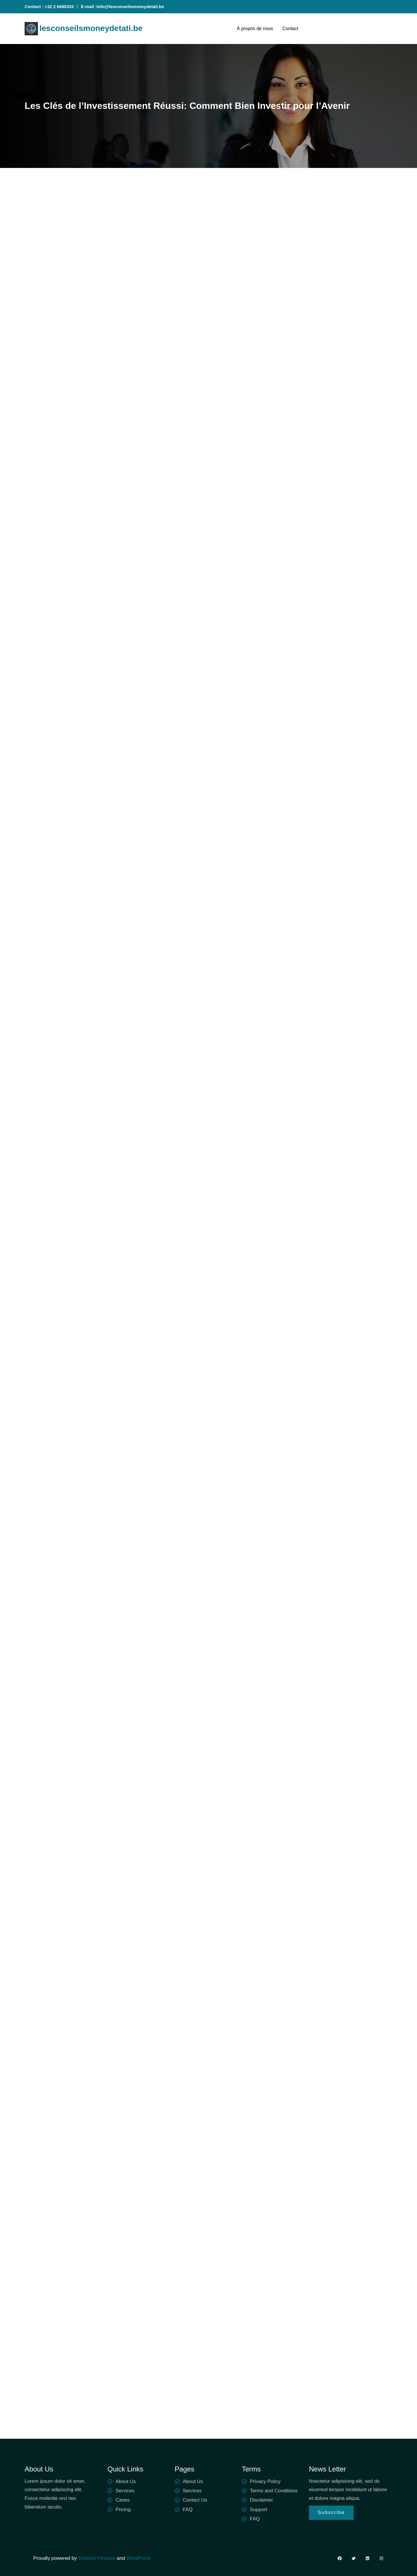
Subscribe (331, 2512)
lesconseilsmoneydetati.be (90, 28)
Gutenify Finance (97, 2558)
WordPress (138, 2558)
